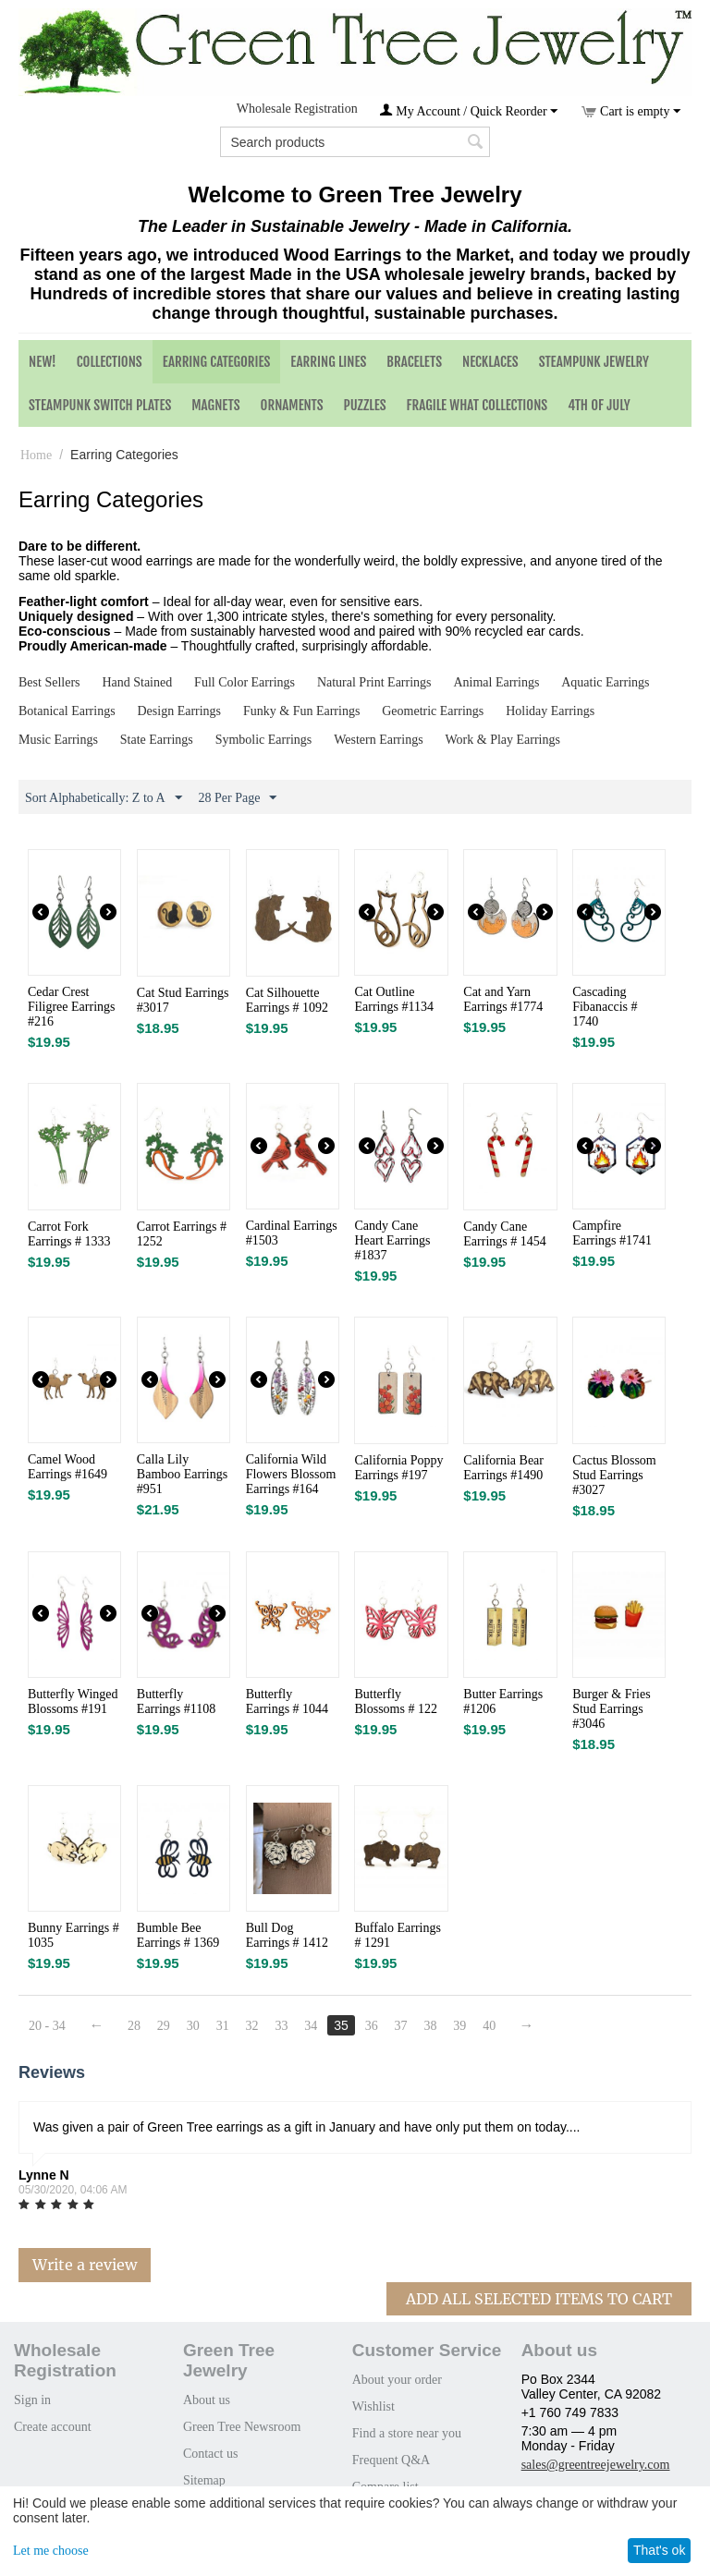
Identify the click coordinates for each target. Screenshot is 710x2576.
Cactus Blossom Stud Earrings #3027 (614, 1475)
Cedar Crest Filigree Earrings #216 (71, 1006)
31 (222, 2026)
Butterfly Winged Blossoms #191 (73, 1701)
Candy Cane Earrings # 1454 (504, 1234)
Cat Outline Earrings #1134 (393, 999)
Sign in (32, 2400)
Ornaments (292, 405)
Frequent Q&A (391, 2460)
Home (36, 455)
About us (206, 2400)
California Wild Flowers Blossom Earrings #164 (291, 1474)
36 (371, 2026)
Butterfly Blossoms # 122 (395, 1701)
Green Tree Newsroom (242, 2427)
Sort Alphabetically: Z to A (103, 798)
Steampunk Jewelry (594, 362)
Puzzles (365, 405)
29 (163, 2026)
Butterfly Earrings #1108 (176, 1701)
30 (193, 2026)
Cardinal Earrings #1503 (291, 1233)
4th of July (599, 405)
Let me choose (51, 2551)
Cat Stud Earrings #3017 (183, 1000)
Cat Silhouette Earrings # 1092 (287, 1000)
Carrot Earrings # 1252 (181, 1234)
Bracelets (414, 362)
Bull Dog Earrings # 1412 (287, 1935)
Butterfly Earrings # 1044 (287, 1701)
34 (310, 2026)
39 (459, 2026)
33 (281, 2026)
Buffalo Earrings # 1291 (397, 1935)
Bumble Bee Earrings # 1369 (178, 1935)
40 (489, 2026)
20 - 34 (47, 2026)
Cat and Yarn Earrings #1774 (503, 999)
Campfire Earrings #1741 (612, 1233)
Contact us (211, 2454)
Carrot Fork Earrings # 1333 (69, 1234)
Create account (53, 2427)
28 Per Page (238, 798)
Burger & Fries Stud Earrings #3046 (611, 1709)
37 (401, 2026)
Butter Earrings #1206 (503, 1701)
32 (252, 2026)
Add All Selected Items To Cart (539, 2299)
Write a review (84, 2264)
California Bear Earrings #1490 (503, 1467)
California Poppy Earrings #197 (398, 1467)
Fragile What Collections (477, 405)
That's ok (659, 2550)
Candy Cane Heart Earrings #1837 (392, 1240)
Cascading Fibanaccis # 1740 (604, 1006)
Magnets (215, 405)
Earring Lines (328, 362)
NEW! (42, 362)
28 (134, 2026)
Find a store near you (406, 2433)
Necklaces (490, 362)
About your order (397, 2380)
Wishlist (373, 2406)
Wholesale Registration (297, 108)
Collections (109, 362)
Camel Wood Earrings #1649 (67, 1466)
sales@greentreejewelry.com (595, 2465)
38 (429, 2026)
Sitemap (204, 2480)
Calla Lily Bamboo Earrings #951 (182, 1474)
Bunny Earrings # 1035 (73, 1935)
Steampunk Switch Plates (100, 405)
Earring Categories (217, 362)
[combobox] (354, 142)
